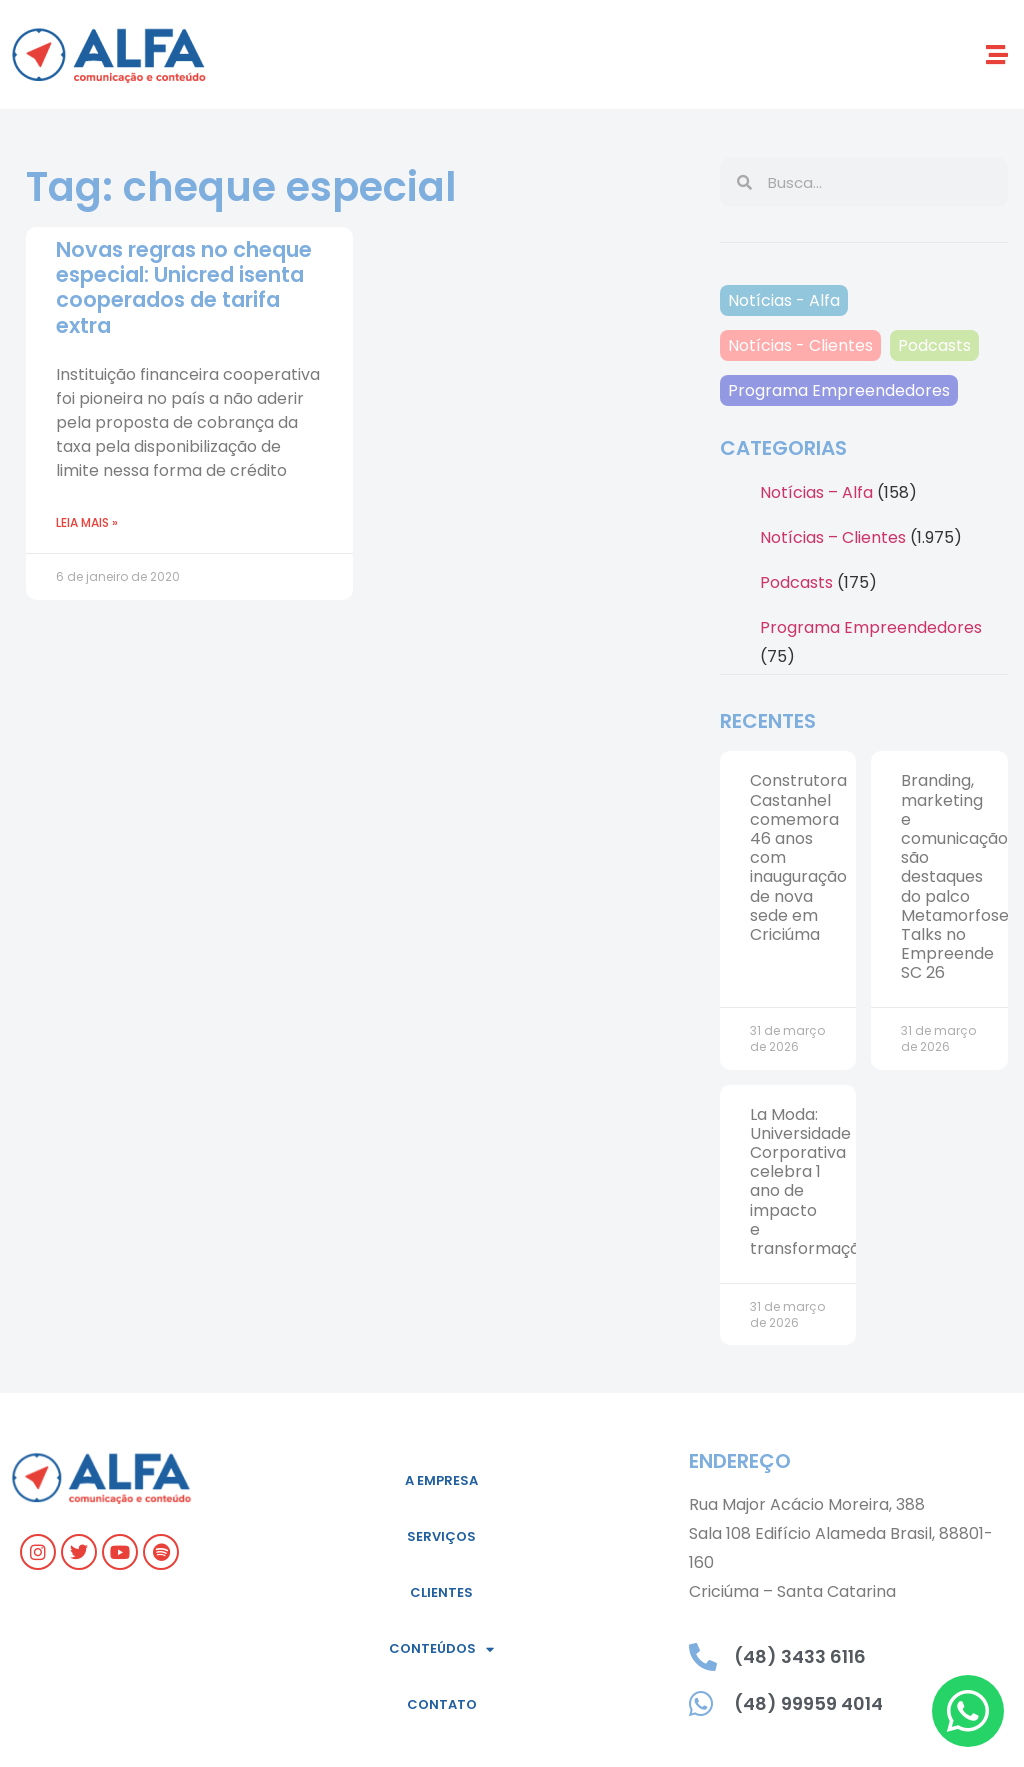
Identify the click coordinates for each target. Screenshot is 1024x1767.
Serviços (441, 1536)
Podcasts (934, 345)
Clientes (441, 1592)
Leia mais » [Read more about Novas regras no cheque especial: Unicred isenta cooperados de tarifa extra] (87, 522)
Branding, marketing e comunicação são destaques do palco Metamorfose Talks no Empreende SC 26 (955, 876)
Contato (442, 1704)
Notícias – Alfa (816, 492)
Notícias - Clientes (800, 345)
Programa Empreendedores (839, 390)
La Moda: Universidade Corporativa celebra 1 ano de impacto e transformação (810, 1181)
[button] (997, 54)
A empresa (441, 1480)
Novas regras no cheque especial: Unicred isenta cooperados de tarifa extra (184, 287)
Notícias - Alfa (784, 300)
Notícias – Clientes (833, 537)
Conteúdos (441, 1649)
